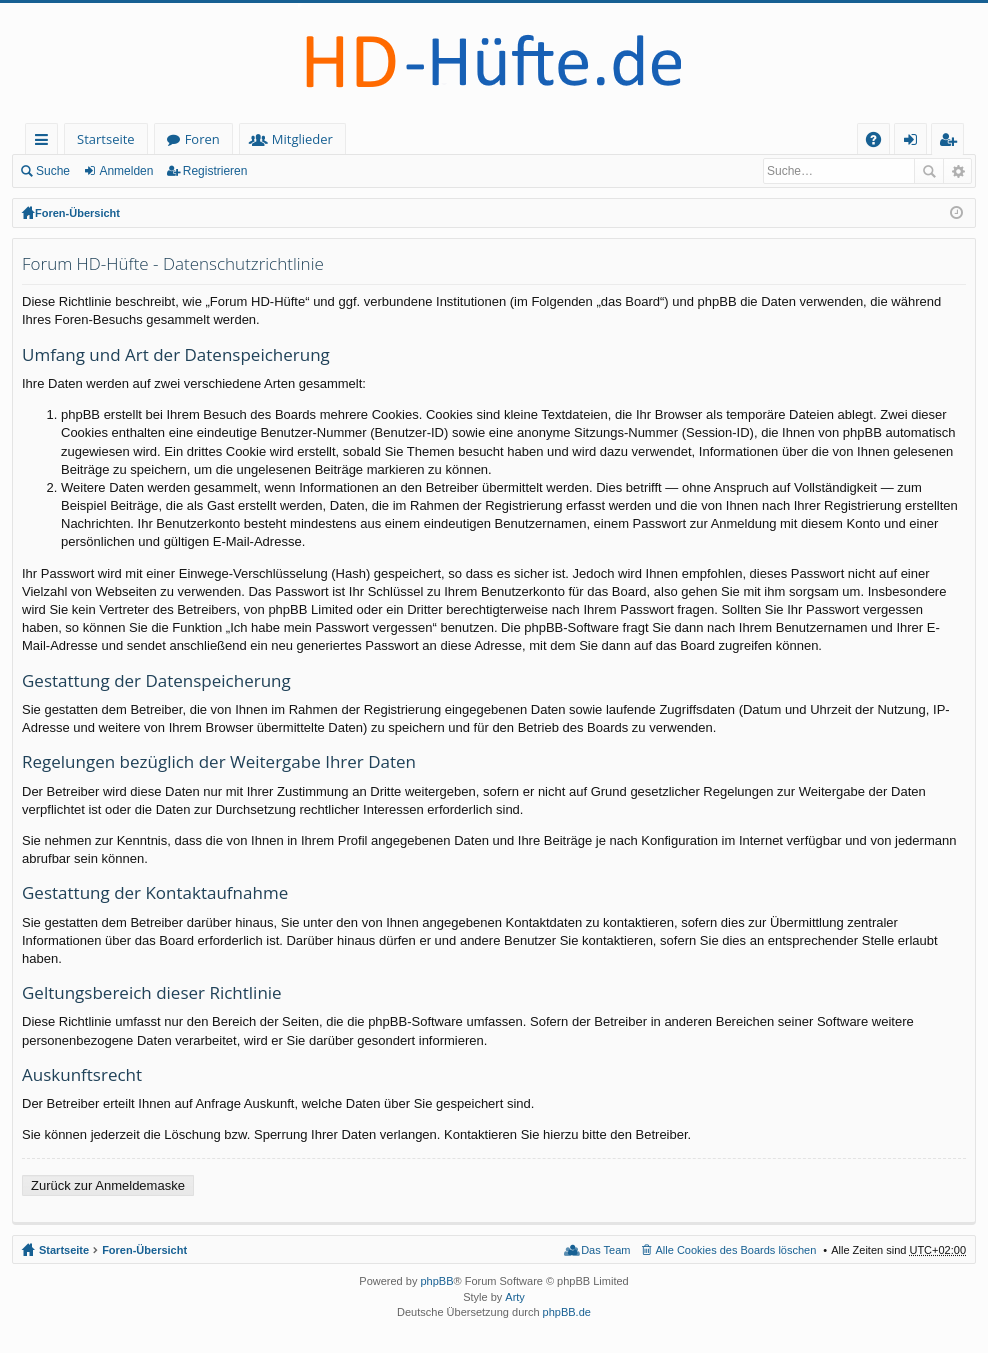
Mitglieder (302, 139)
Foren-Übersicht (77, 213)
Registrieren (215, 171)
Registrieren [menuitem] (952, 142)
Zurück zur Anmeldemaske (108, 1185)
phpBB (436, 1281)
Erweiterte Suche (957, 171)
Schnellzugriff (45, 142)
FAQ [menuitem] (880, 142)
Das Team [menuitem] (605, 1250)
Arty (515, 1297)
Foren (202, 139)
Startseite (106, 139)
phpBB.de (567, 1312)
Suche (53, 171)
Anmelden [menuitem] (916, 142)
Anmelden (126, 171)
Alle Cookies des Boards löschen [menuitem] (736, 1250)
